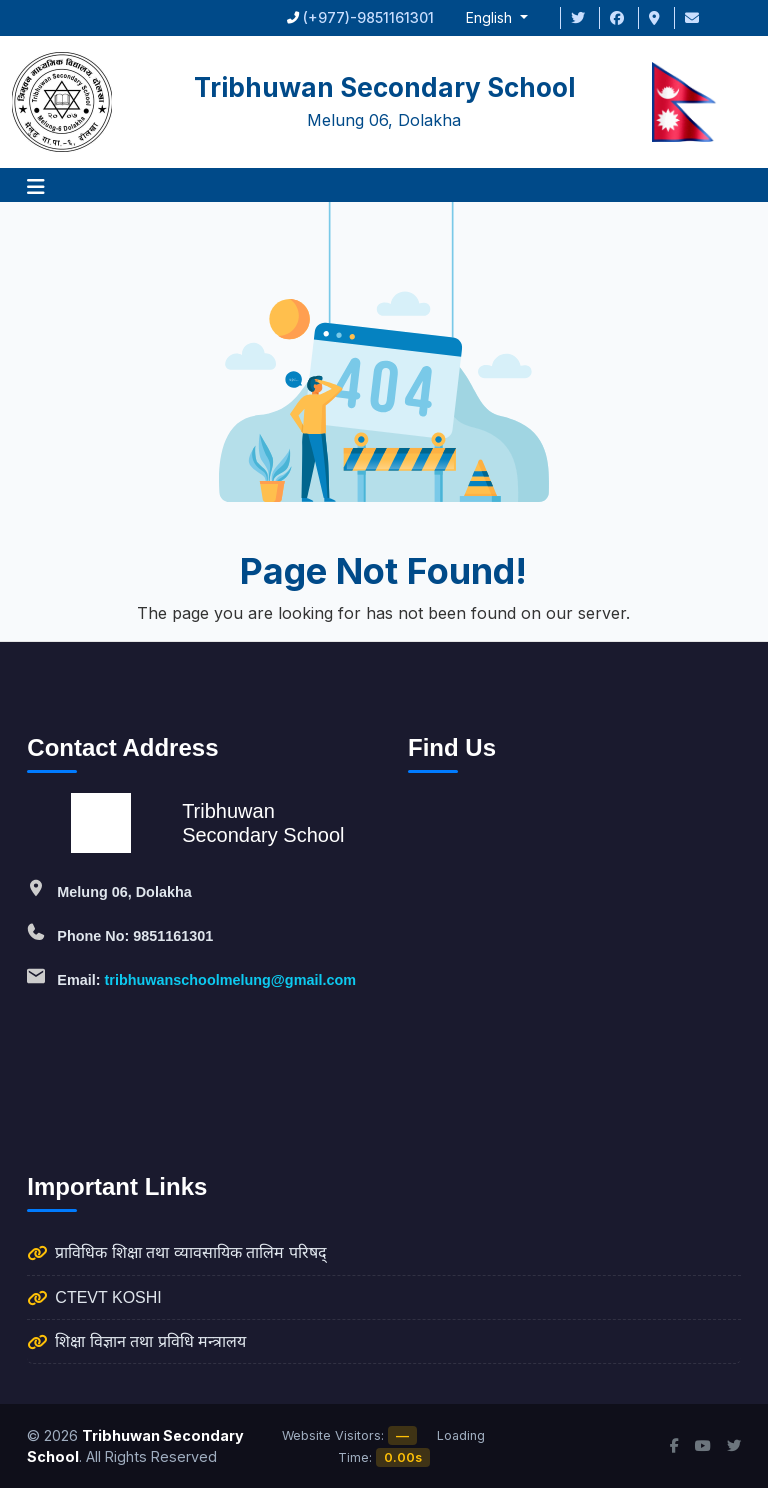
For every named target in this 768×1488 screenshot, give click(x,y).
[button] (36, 185)
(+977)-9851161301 (368, 17)
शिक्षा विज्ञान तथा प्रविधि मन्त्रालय (150, 1341)
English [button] (491, 17)
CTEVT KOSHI (108, 1297)
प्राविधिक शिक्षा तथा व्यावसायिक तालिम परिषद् (190, 1252)
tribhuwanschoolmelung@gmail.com (231, 980)
